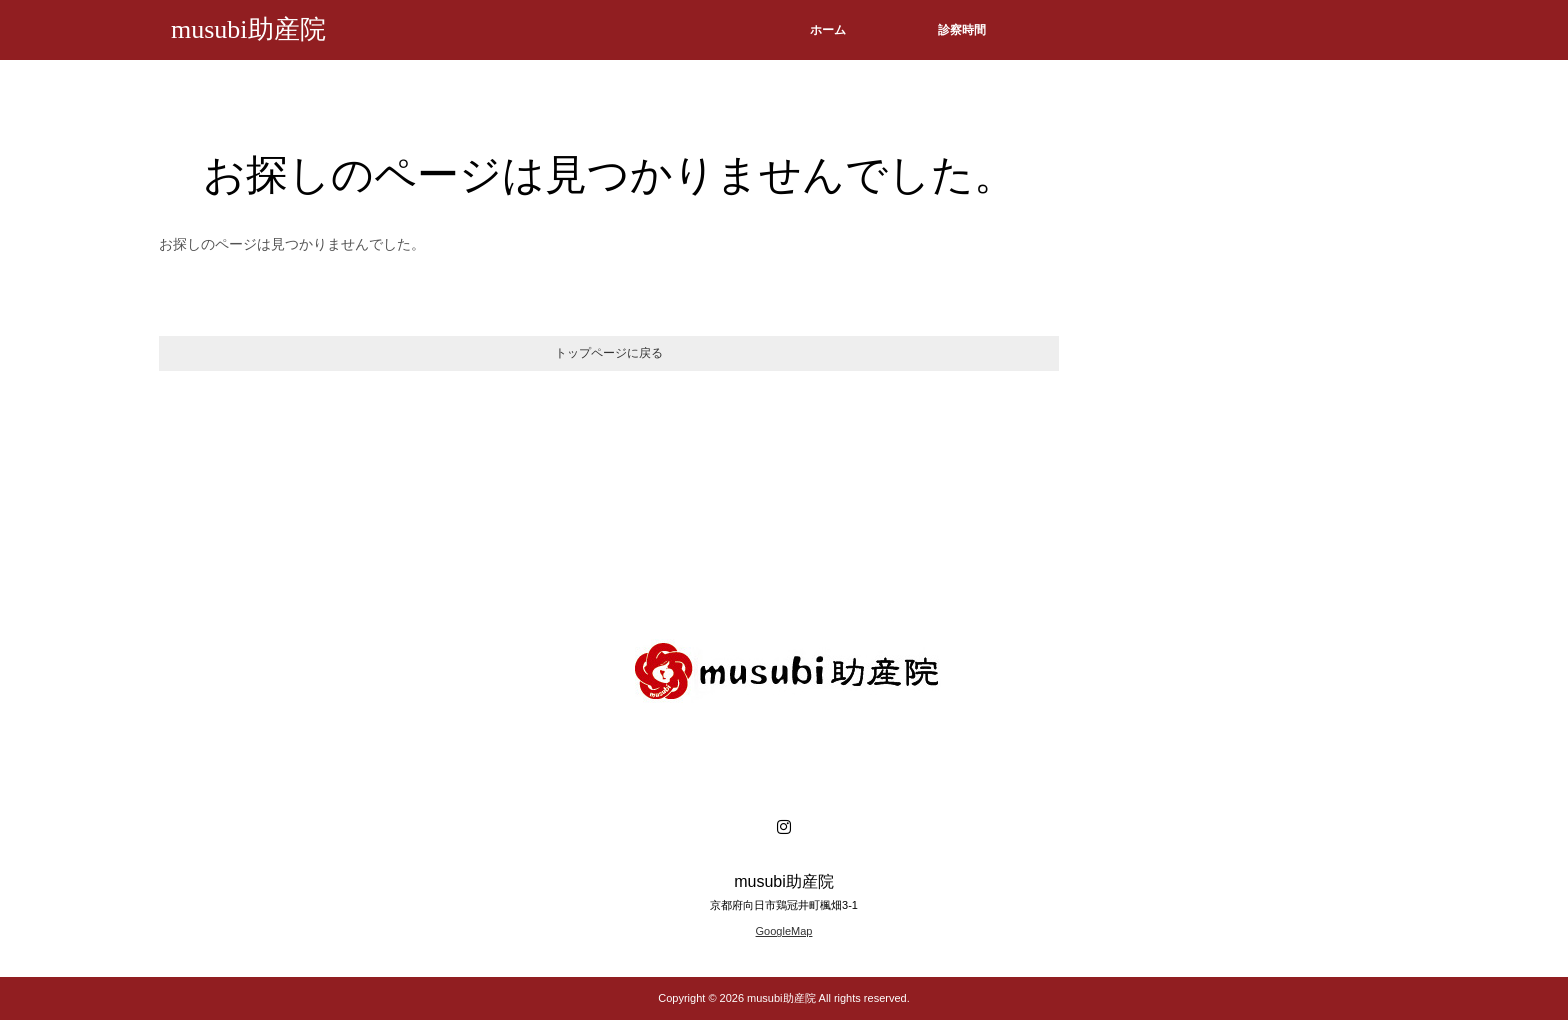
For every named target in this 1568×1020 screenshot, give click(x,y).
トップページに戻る (609, 353)
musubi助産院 (248, 29)
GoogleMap (784, 931)
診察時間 (962, 30)
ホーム (828, 30)
